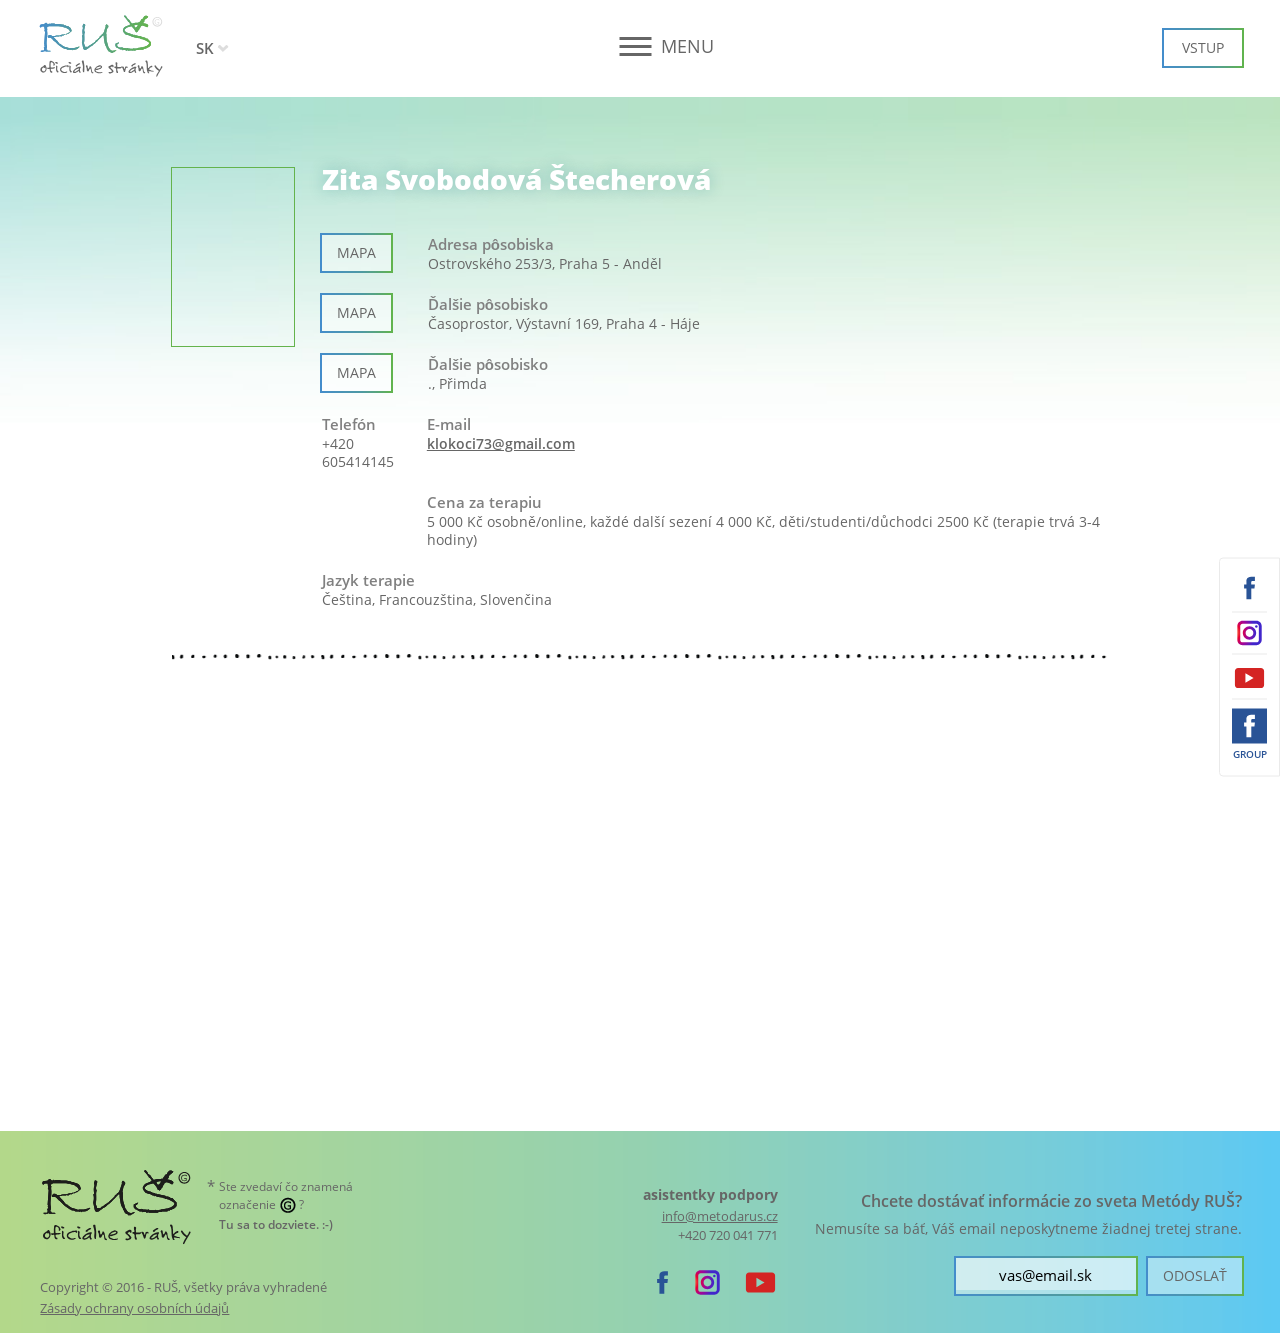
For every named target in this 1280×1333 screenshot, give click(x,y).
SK (205, 48)
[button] (640, 46)
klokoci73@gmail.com (501, 443)
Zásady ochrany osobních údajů (134, 1308)
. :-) (276, 1224)
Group (1250, 753)
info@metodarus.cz (720, 1216)
